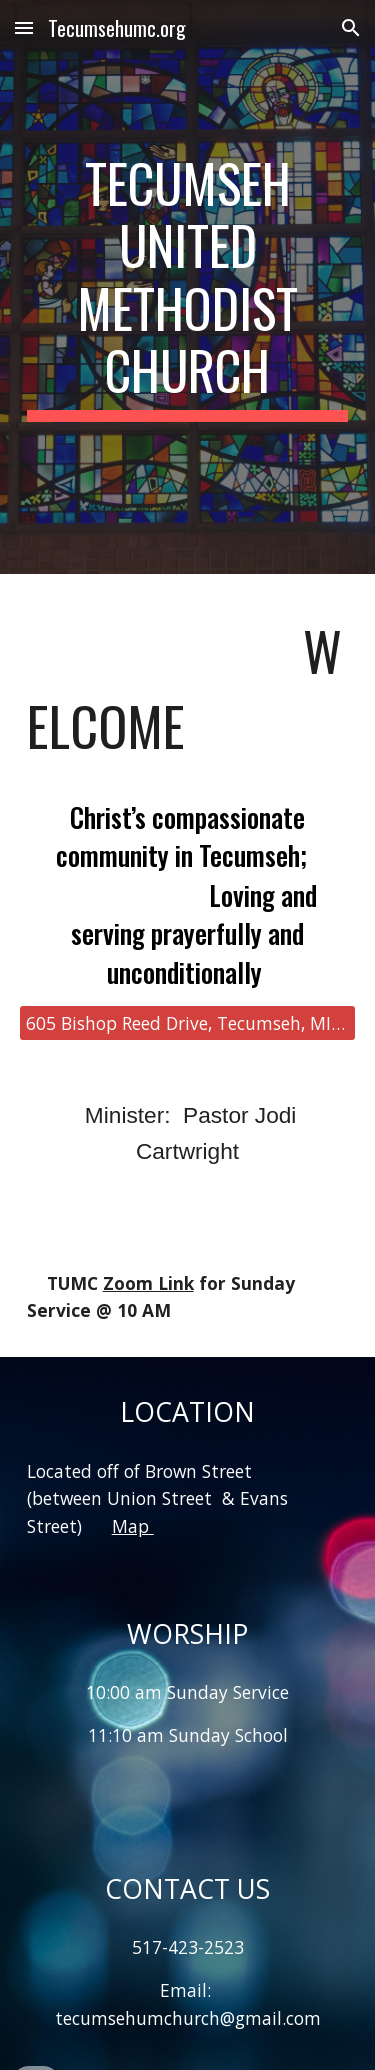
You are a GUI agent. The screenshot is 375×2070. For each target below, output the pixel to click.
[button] (24, 27)
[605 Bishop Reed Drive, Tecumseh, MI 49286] (188, 1023)
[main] (188, 287)
